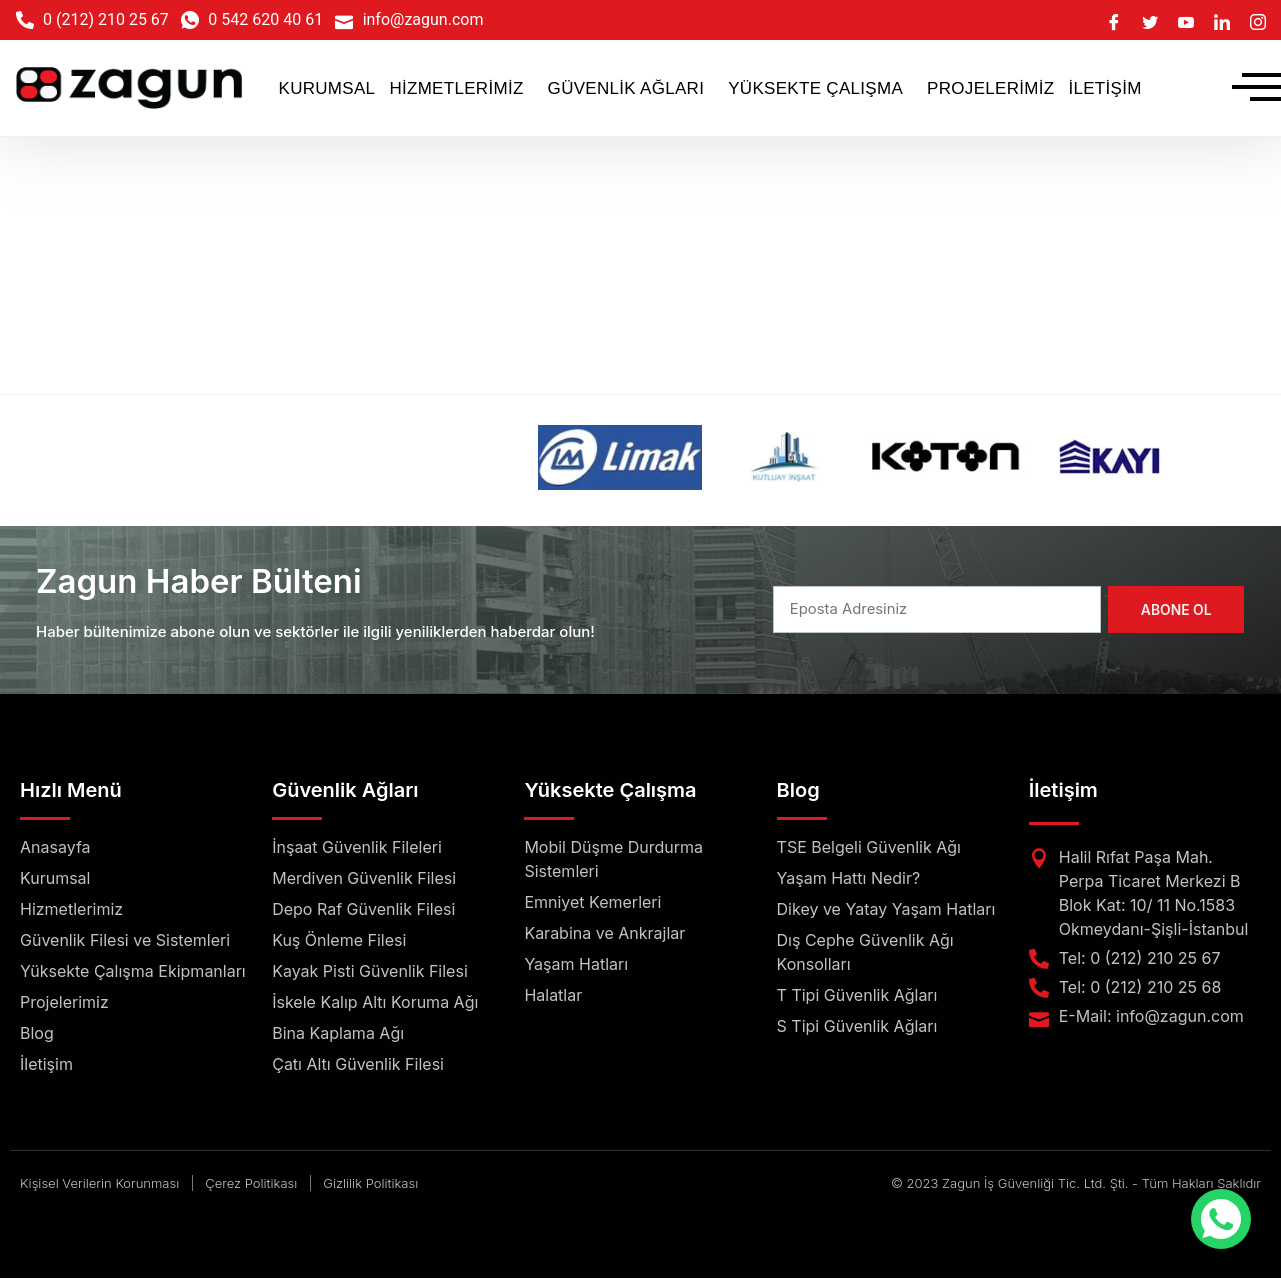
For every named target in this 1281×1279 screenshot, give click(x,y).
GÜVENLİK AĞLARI (626, 88)
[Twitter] (1150, 20)
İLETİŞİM (1104, 88)
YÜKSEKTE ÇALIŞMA (815, 88)
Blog (798, 791)
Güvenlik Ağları (345, 791)
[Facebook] (1114, 20)
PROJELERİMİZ (990, 88)
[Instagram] (1258, 20)
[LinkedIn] (1222, 20)
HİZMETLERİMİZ (456, 88)
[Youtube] (1186, 20)
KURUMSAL (327, 88)
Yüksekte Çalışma (610, 791)
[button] (461, 88)
